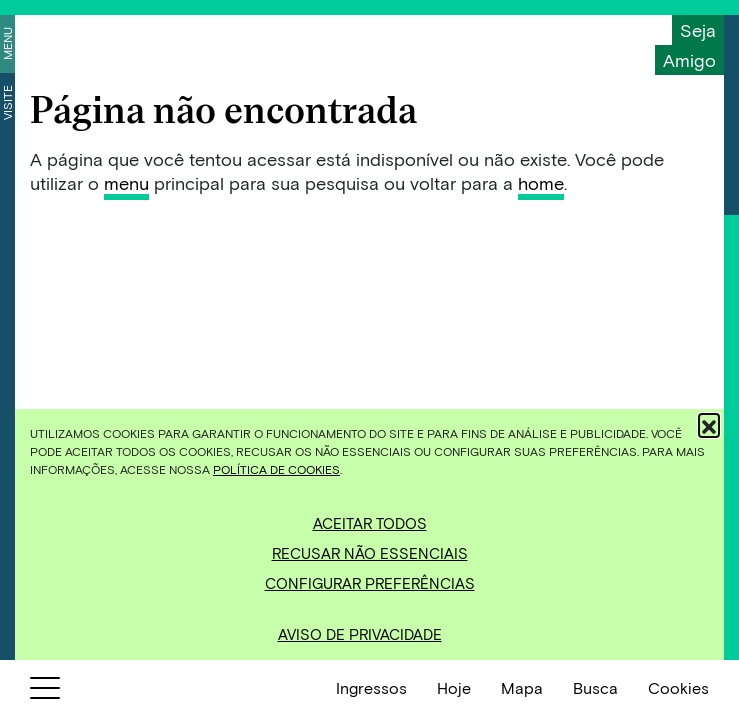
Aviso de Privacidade (360, 634)
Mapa (522, 687)
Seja (698, 30)
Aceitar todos (370, 523)
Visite (7, 102)
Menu (7, 43)
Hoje (454, 687)
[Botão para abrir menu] (45, 692)
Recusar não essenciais (370, 553)
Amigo (689, 60)
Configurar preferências (370, 583)
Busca (595, 687)
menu (126, 183)
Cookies (678, 687)
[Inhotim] (90, 42)
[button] (709, 424)
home (541, 183)
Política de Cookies (276, 469)
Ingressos (371, 687)
